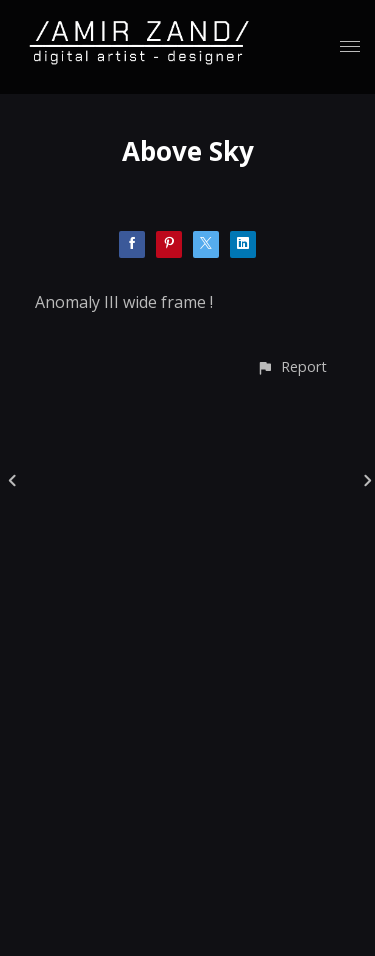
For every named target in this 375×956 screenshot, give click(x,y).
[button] (291, 366)
